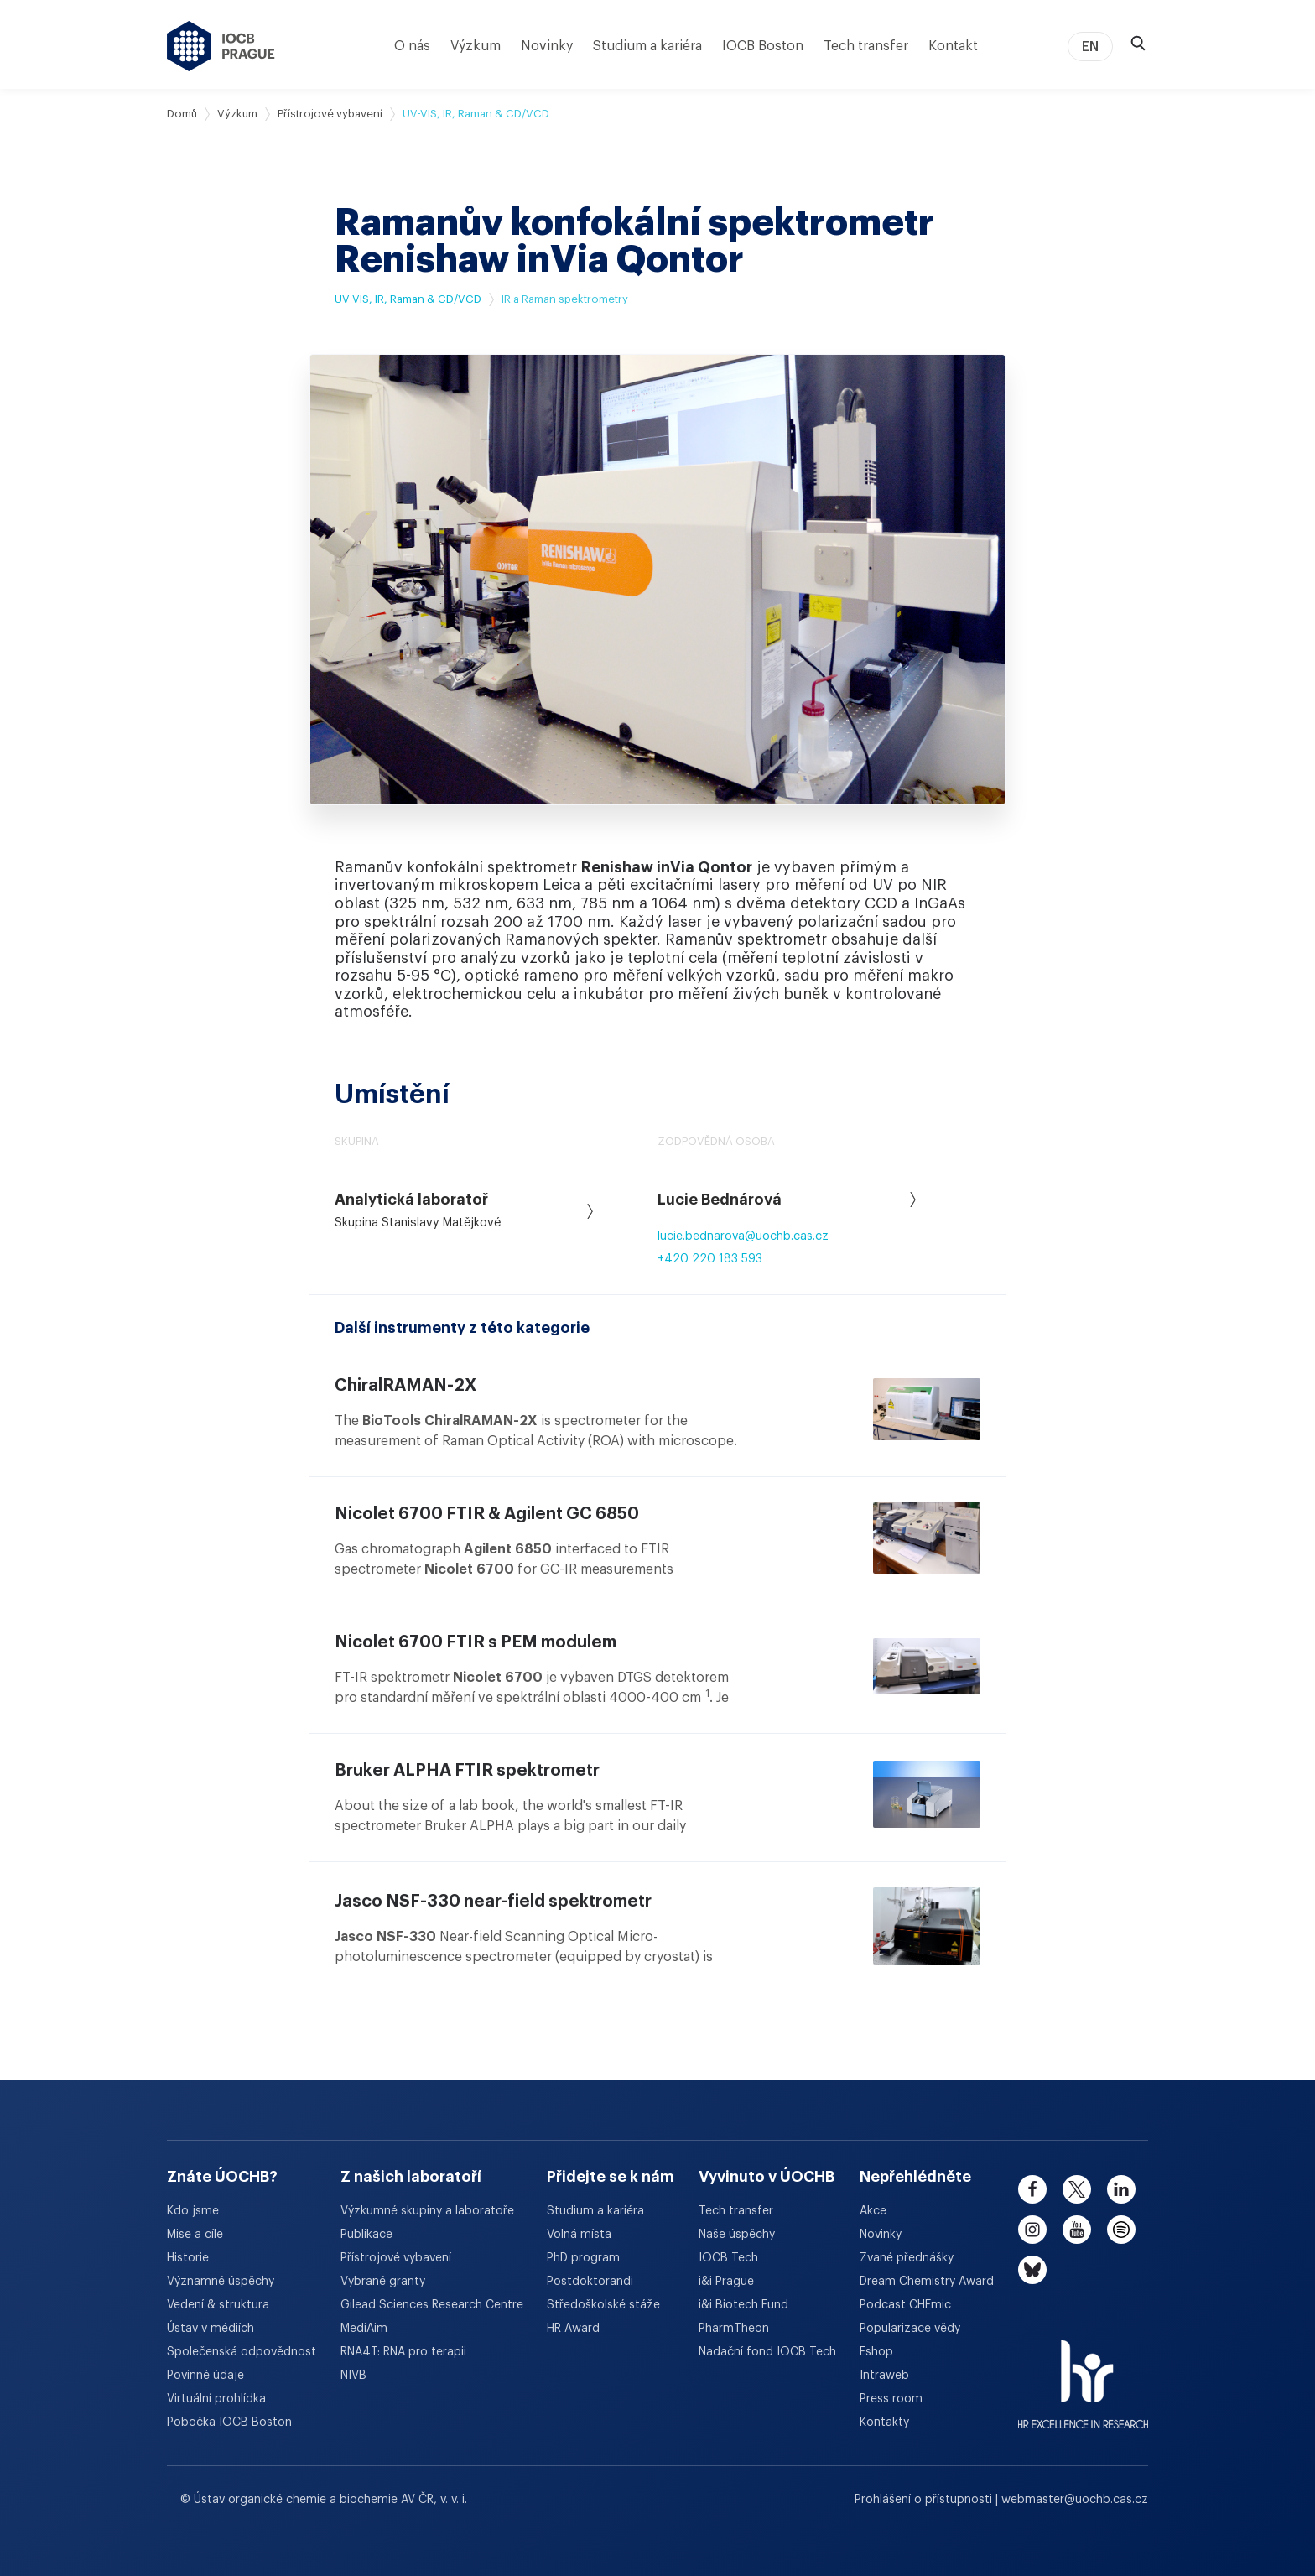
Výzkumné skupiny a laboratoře (427, 2211)
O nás (412, 46)
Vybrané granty (382, 2281)
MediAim (363, 2328)
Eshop (876, 2352)
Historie (188, 2258)
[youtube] (1077, 2229)
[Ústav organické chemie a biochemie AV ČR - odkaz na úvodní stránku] (221, 46)
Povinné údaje (205, 2375)
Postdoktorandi (590, 2281)
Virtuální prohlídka (216, 2399)
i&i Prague (726, 2281)
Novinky (547, 46)
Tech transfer (866, 46)
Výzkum (475, 46)
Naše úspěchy (737, 2234)
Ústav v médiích (210, 2328)
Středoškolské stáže (603, 2305)
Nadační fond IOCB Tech (767, 2352)
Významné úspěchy (220, 2281)
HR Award (573, 2328)
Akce (873, 2211)
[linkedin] (1121, 2189)
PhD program (583, 2258)
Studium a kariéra (647, 46)
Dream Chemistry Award (927, 2281)
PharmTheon (734, 2328)
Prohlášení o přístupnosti (925, 2500)
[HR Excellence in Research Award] (1083, 2373)
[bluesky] (1032, 2270)
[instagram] (1032, 2229)
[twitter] (1077, 2189)
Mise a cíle (195, 2234)
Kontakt (953, 46)
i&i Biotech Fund (743, 2305)
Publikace (366, 2234)
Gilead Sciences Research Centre (431, 2305)
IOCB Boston (762, 46)
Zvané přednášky (907, 2258)
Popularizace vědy (910, 2328)
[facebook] (1032, 2189)
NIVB (353, 2375)
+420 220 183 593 (710, 1259)
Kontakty (884, 2422)
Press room (891, 2399)
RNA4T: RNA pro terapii (403, 2352)
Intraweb (884, 2375)
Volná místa (579, 2234)
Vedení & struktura (218, 2305)
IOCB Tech (728, 2258)
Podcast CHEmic (905, 2305)
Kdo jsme (193, 2211)
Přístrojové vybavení (330, 113)
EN (1090, 47)
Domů (182, 113)
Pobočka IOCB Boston (229, 2422)
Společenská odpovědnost (241, 2352)
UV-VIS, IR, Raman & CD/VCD (408, 299)
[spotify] (1121, 2229)
